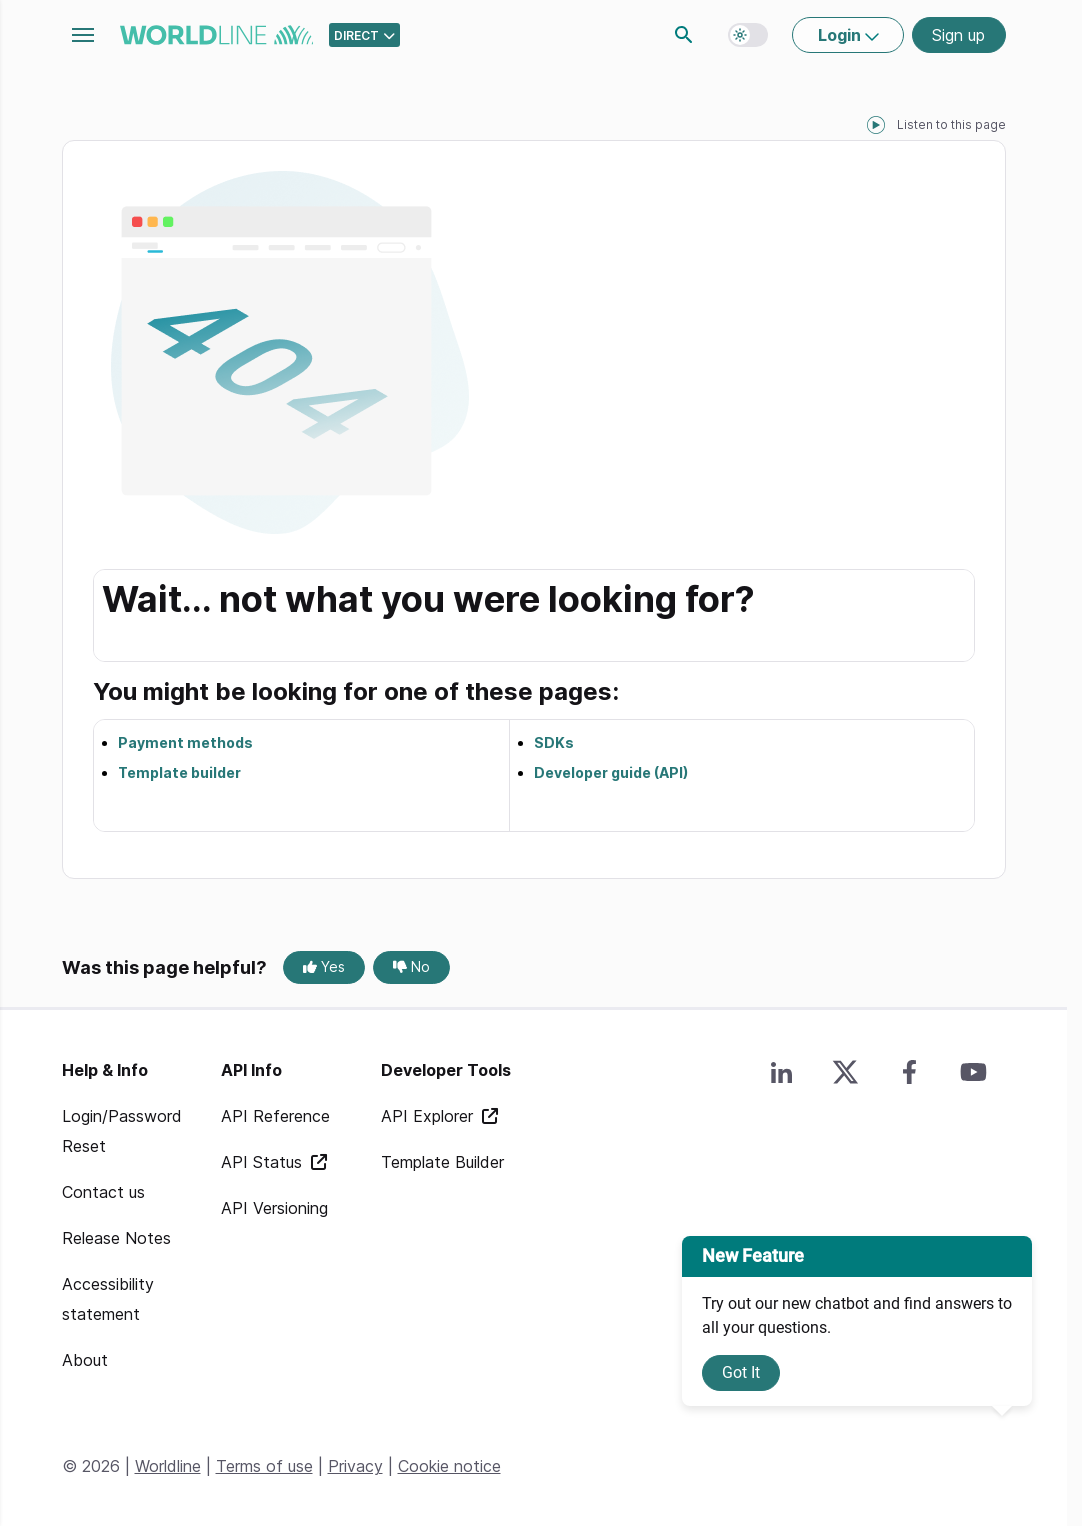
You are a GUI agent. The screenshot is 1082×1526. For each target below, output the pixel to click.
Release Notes (116, 1238)
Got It (741, 1372)
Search (684, 35)
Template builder (179, 772)
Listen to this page (951, 124)
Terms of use (264, 1466)
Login (841, 35)
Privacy (355, 1466)
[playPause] (876, 125)
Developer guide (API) (611, 772)
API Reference (275, 1116)
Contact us (103, 1192)
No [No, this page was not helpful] (411, 966)
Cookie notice (449, 1466)
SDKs (554, 742)
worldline (216, 35)
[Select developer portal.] (365, 35)
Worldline (168, 1466)
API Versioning (274, 1208)
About (85, 1360)
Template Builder (442, 1162)
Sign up (958, 35)
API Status (264, 1162)
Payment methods (185, 742)
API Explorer (429, 1116)
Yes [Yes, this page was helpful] (324, 966)
